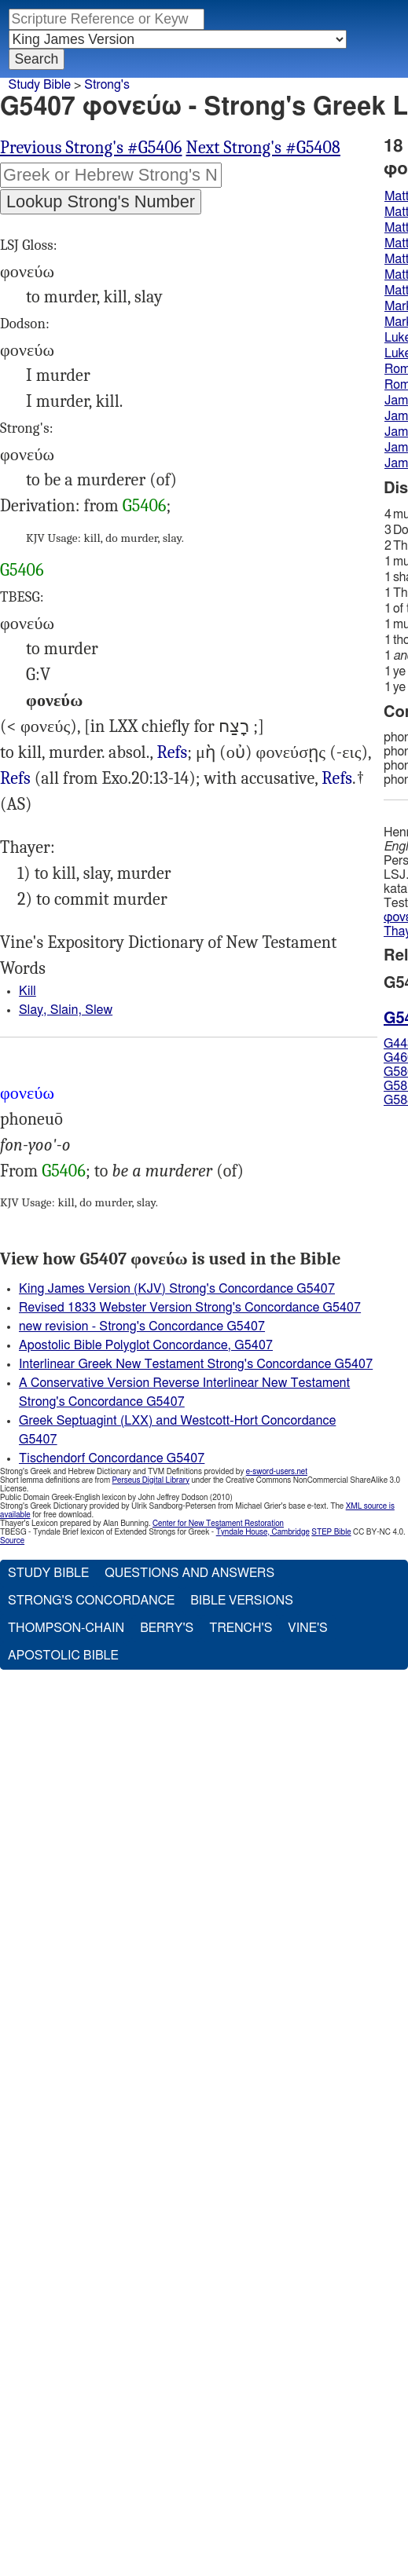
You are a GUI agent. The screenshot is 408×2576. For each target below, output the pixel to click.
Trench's (240, 1628)
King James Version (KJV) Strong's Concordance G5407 (177, 1289)
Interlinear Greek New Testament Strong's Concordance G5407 (196, 1364)
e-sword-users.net (276, 1472)
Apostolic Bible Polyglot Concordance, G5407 (146, 1345)
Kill (27, 991)
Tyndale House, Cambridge (263, 1532)
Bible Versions (241, 1600)
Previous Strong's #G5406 (91, 147)
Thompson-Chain (66, 1628)
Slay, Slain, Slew (65, 1010)
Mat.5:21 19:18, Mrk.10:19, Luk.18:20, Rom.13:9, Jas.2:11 (15, 779)
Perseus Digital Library (150, 1480)
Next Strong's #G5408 (263, 147)
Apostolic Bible (63, 1655)
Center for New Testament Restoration (218, 1524)
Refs (171, 752)
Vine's (307, 1628)
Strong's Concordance (91, 1600)
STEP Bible (331, 1532)
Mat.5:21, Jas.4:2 (171, 753)
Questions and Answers (189, 1573)
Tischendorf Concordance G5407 (111, 1458)
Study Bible (40, 85)
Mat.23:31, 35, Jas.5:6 (337, 779)
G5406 (145, 506)
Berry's (166, 1628)
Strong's (107, 85)
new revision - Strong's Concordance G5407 (142, 1326)
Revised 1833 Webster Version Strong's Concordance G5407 (190, 1307)
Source (12, 1541)
